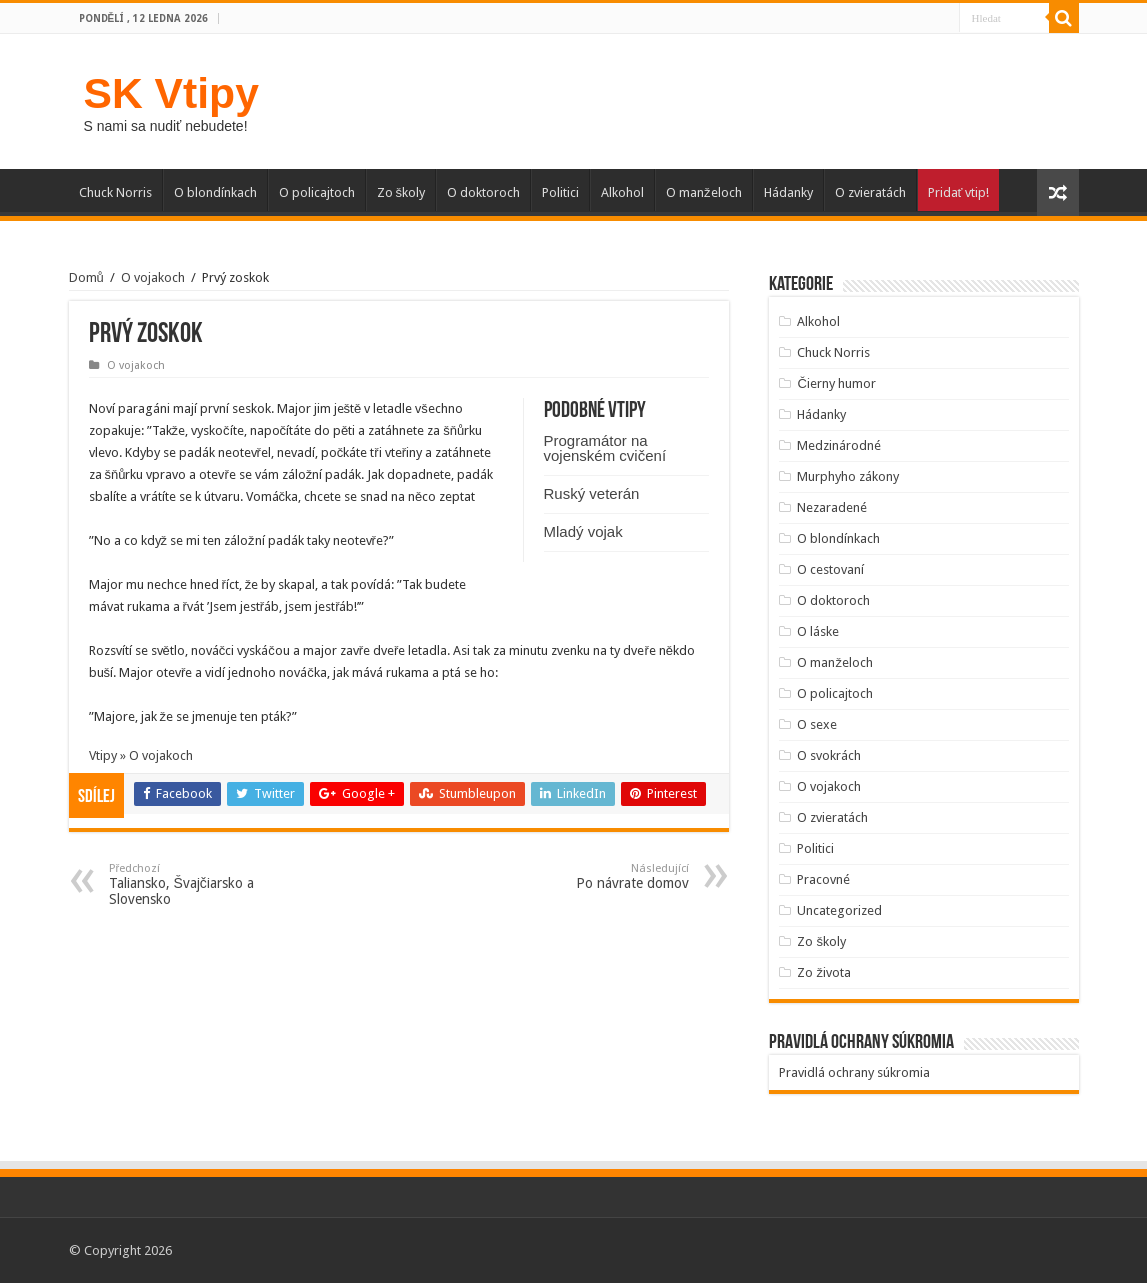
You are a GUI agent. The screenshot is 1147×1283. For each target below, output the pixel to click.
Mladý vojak (583, 531)
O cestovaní (830, 569)
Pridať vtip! (959, 192)
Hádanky (788, 192)
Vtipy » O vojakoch (141, 755)
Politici (560, 192)
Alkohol (622, 192)
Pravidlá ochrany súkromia (854, 1072)
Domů (86, 277)
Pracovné (823, 879)
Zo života (824, 972)
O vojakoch (153, 277)
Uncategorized (839, 910)
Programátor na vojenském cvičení (605, 448)
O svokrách (829, 755)
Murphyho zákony (848, 476)
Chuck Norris (115, 192)
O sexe (817, 724)
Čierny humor (836, 383)
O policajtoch (317, 192)
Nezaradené (832, 507)
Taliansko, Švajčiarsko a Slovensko (211, 884)
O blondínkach (215, 192)
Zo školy (401, 192)
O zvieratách (870, 192)
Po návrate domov (586, 876)
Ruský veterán (592, 493)
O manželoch (704, 192)
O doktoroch (483, 192)
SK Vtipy (171, 93)
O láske (818, 631)
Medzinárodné (839, 445)
